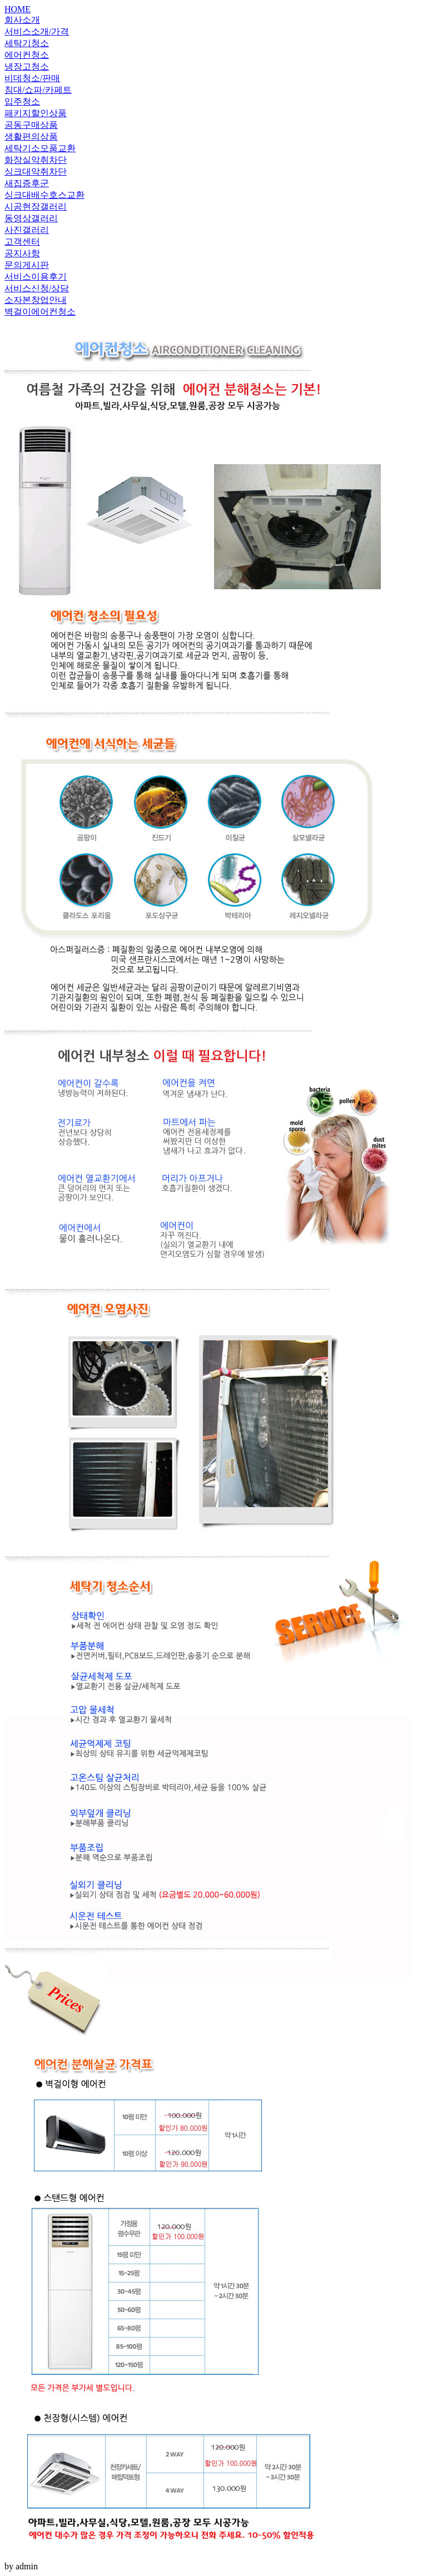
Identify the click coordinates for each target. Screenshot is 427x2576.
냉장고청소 (26, 66)
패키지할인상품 (35, 113)
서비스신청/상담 (36, 288)
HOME (17, 9)
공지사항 (22, 253)
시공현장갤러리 (35, 206)
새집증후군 (26, 183)
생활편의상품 (31, 136)
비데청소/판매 (32, 78)
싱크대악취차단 (35, 171)
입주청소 (22, 101)
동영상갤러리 (31, 218)
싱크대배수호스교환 (44, 195)
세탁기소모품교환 (40, 148)
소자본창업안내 (35, 300)
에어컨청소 (26, 54)
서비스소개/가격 (36, 31)
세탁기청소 (26, 43)
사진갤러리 (26, 230)
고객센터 (22, 241)
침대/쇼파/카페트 (38, 90)
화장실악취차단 (35, 160)
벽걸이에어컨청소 (40, 311)
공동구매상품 (31, 125)
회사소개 (22, 19)
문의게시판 (26, 265)
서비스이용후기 (35, 276)
